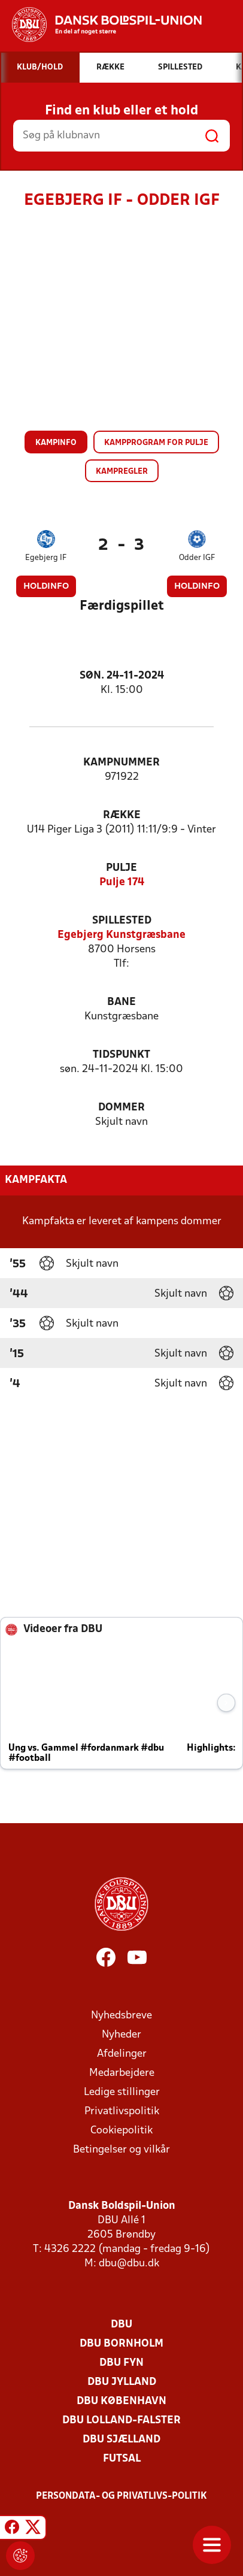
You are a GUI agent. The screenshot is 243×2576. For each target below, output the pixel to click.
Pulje (121, 868)
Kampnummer (121, 763)
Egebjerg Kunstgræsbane (121, 935)
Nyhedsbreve (121, 2016)
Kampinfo (56, 443)
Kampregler (122, 472)
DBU (121, 2325)
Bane (121, 1002)
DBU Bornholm (121, 2344)
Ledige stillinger (122, 2092)
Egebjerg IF (45, 558)
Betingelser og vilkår (121, 2150)
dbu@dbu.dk (129, 2264)
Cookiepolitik (121, 2131)
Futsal (122, 2459)
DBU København (121, 2401)
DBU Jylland (121, 2382)
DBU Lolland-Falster (121, 2420)
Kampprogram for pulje (156, 443)
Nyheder (121, 2035)
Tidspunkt (121, 1055)
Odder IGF (197, 558)
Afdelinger (122, 2054)
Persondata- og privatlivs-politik (121, 2496)
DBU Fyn (121, 2363)
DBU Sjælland (121, 2440)
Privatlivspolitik (121, 2111)
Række (122, 815)
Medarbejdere (121, 2073)
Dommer (121, 1108)
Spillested (121, 921)
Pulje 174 (121, 882)
